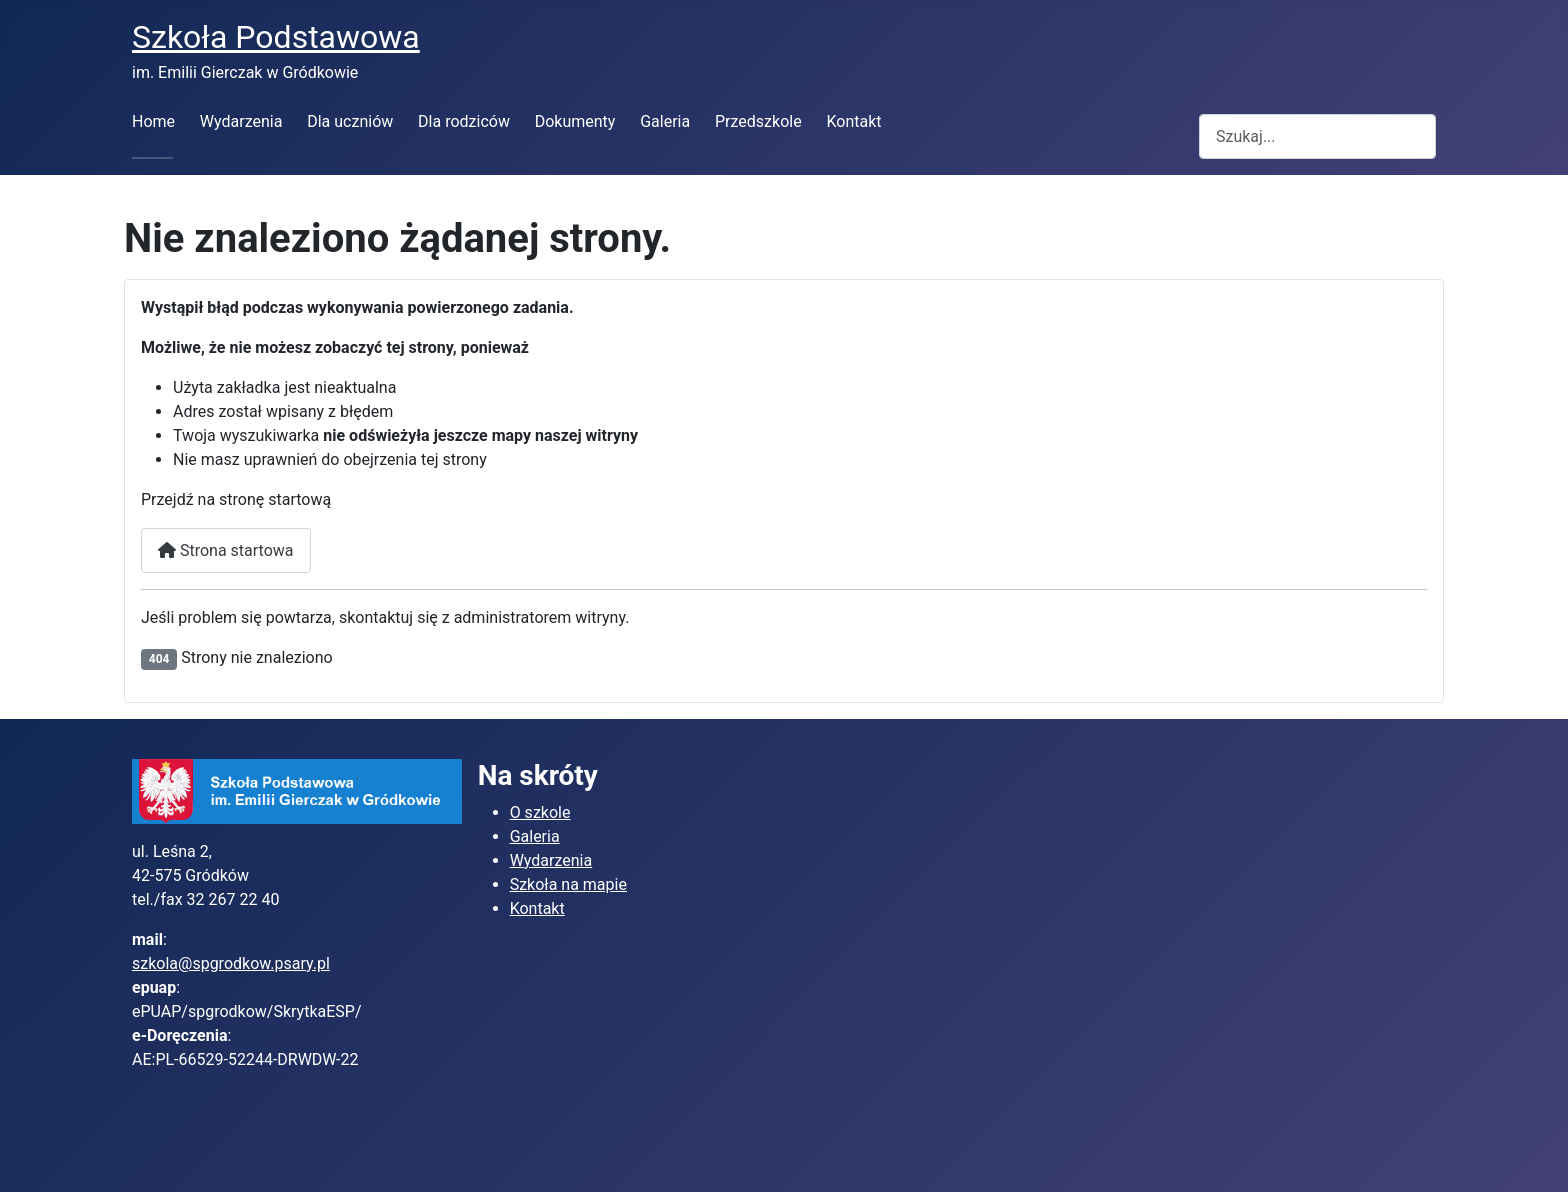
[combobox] (1317, 136)
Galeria (665, 121)
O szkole (540, 812)
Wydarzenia (241, 121)
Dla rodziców (464, 121)
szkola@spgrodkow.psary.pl (231, 963)
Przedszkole (758, 121)
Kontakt (853, 121)
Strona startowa (226, 550)
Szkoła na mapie (568, 884)
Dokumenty (575, 121)
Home (153, 121)
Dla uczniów (350, 121)
